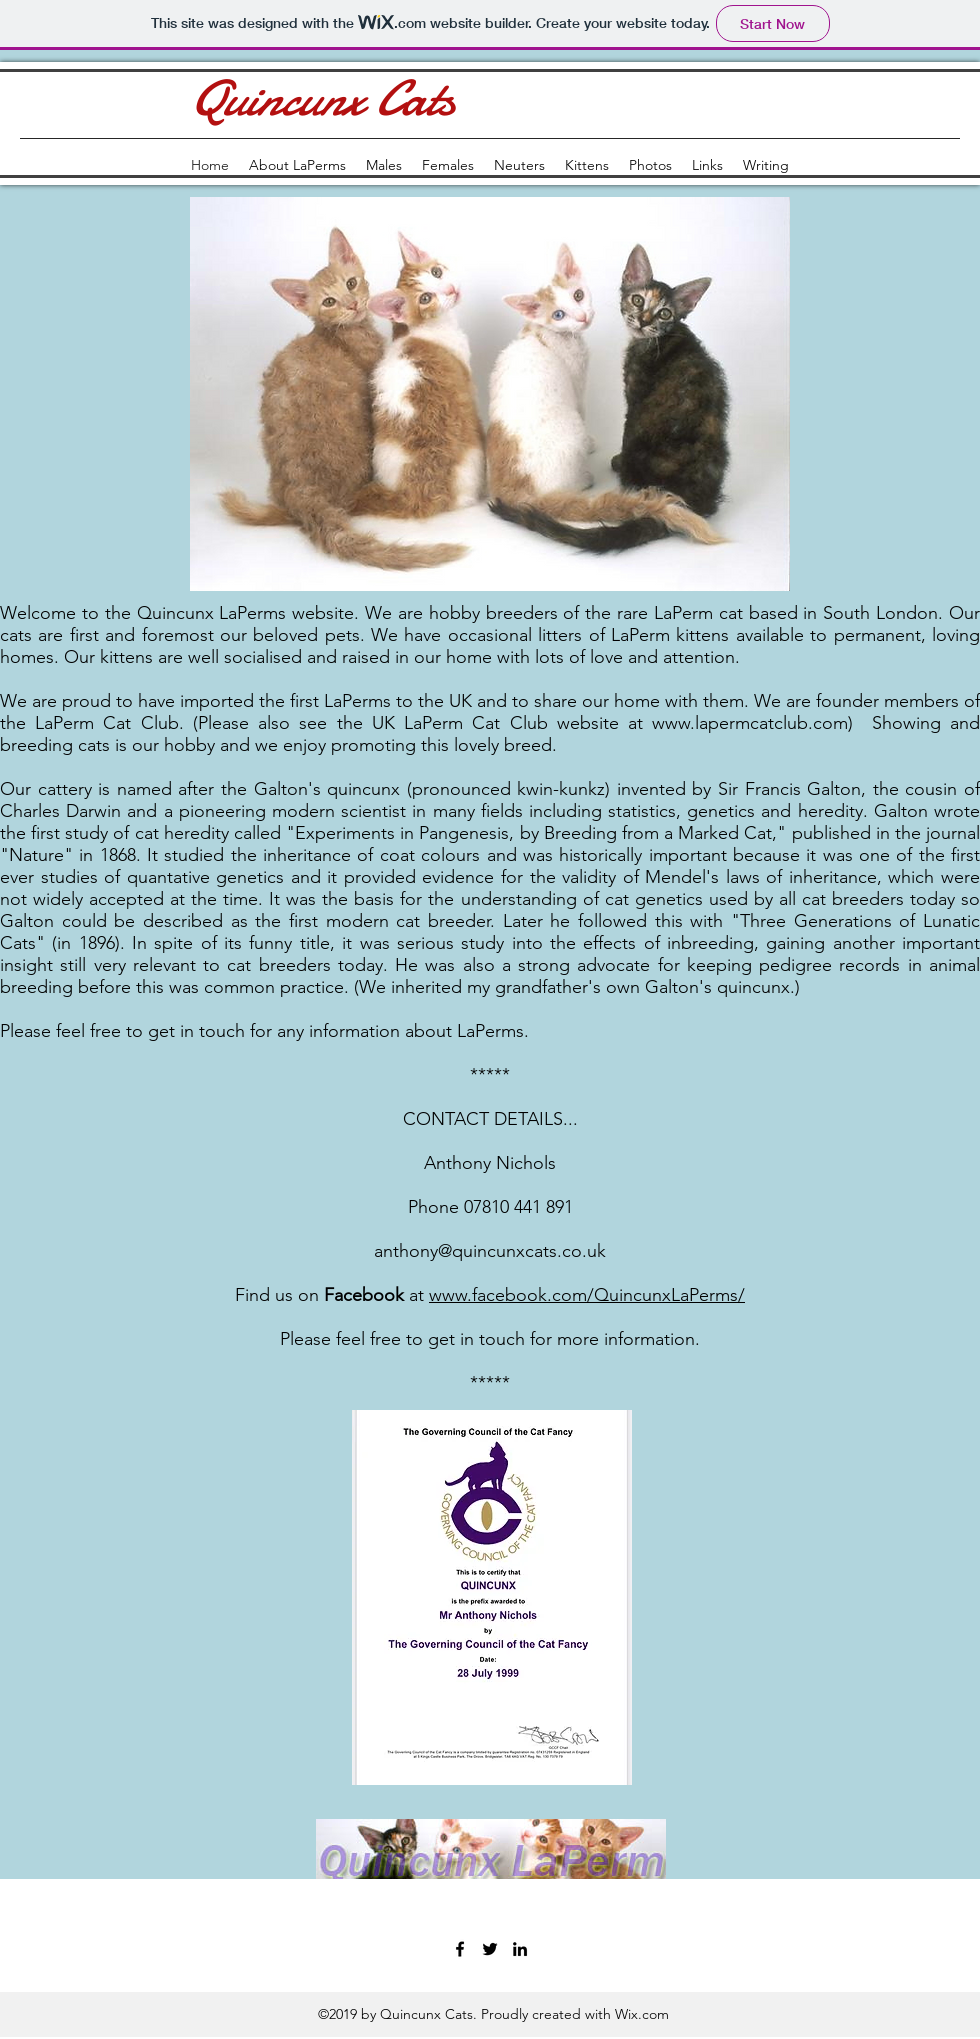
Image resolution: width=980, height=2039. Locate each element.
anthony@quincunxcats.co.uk (490, 1251)
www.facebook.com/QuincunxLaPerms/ (587, 1295)
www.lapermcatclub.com (750, 723)
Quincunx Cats (321, 99)
